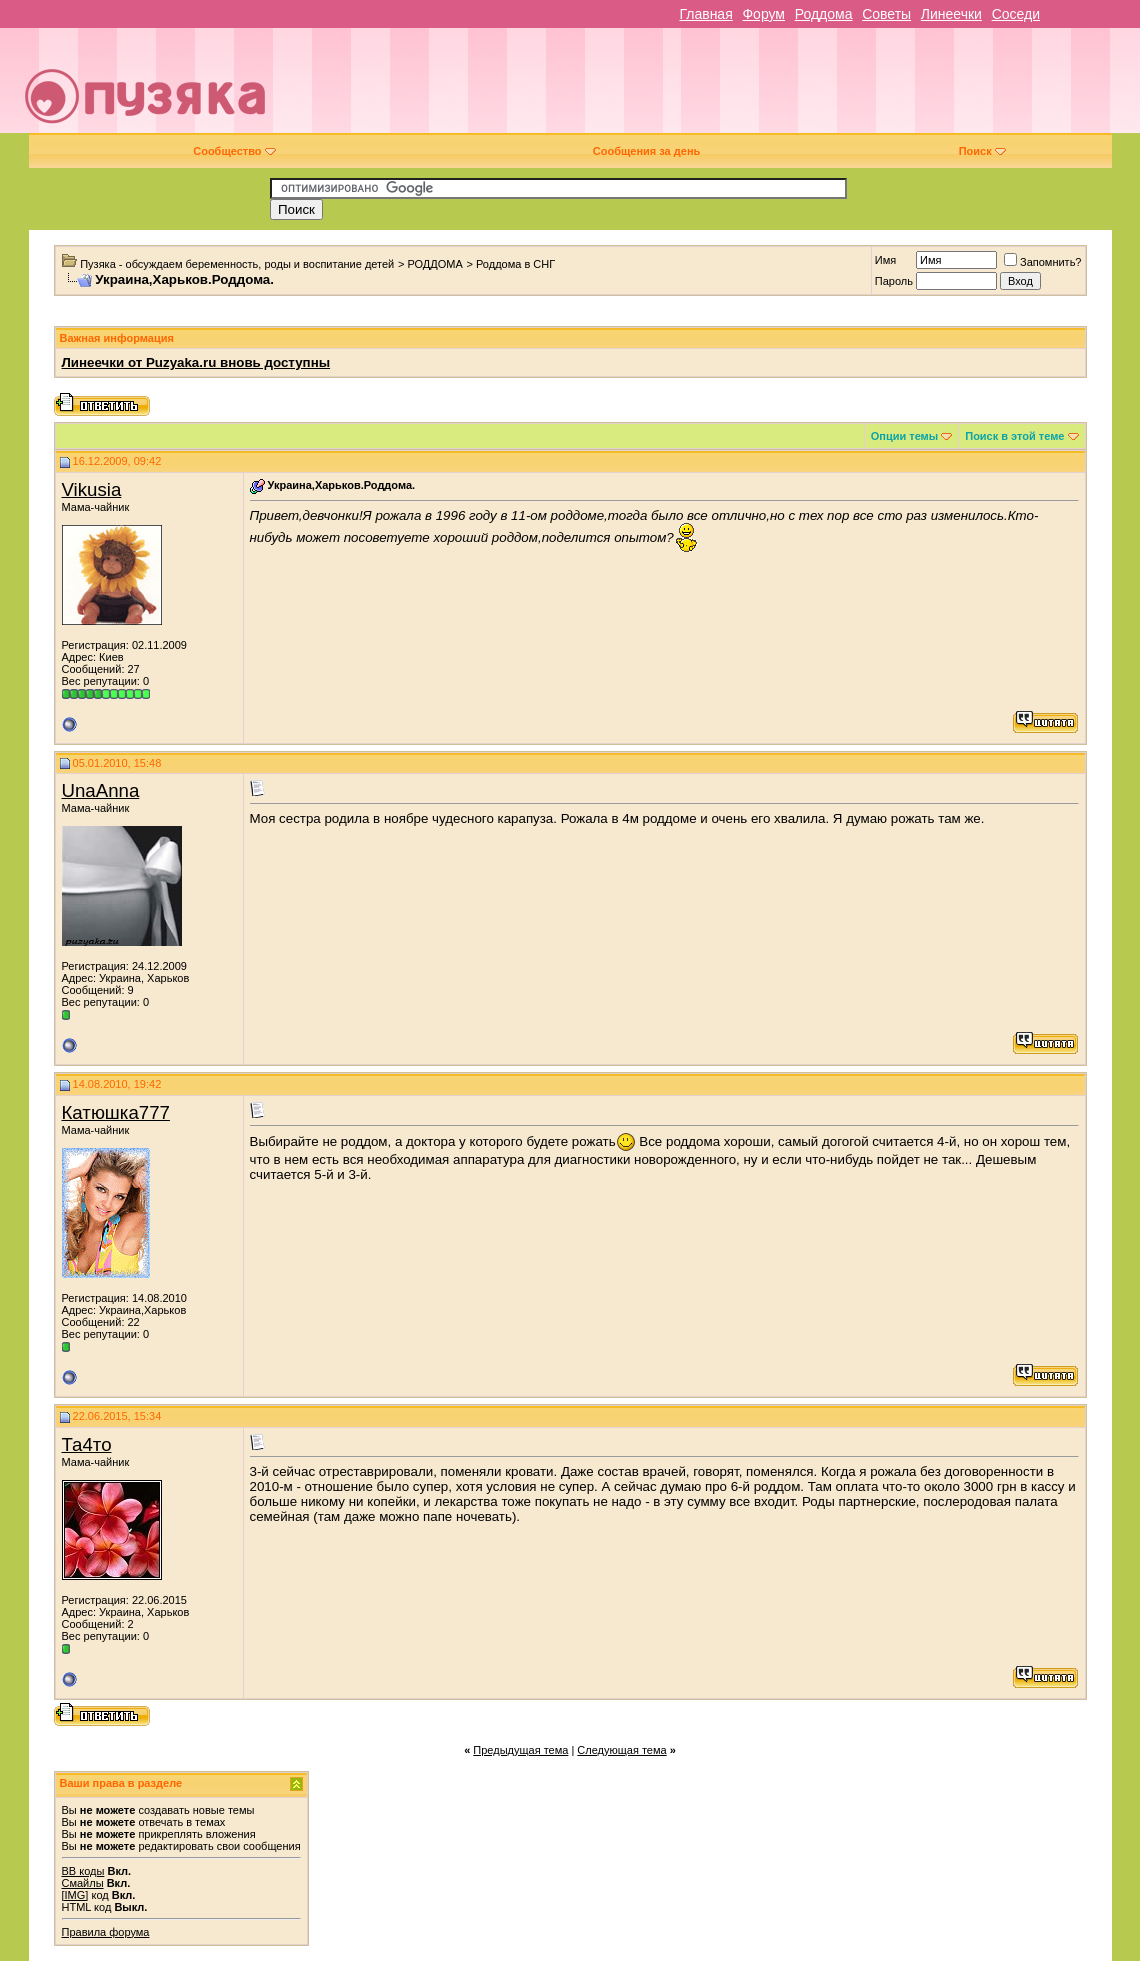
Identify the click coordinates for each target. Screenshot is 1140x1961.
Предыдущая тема (520, 1750)
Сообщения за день (646, 151)
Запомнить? (1043, 262)
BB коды (83, 1871)
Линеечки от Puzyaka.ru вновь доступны (196, 362)
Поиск (982, 151)
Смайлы (83, 1883)
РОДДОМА (434, 264)
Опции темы (904, 436)
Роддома (824, 14)
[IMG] (75, 1895)
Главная (705, 14)
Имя (885, 260)
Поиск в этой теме (1014, 436)
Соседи (1016, 14)
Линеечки (951, 14)
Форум (763, 14)
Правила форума (106, 1932)
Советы (886, 14)
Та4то (87, 1444)
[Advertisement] (713, 88)
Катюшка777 (116, 1112)
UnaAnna (101, 790)
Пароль (894, 281)
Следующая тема (621, 1750)
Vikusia (92, 489)
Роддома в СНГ (515, 264)
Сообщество (234, 151)
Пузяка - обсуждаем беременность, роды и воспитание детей (237, 264)
